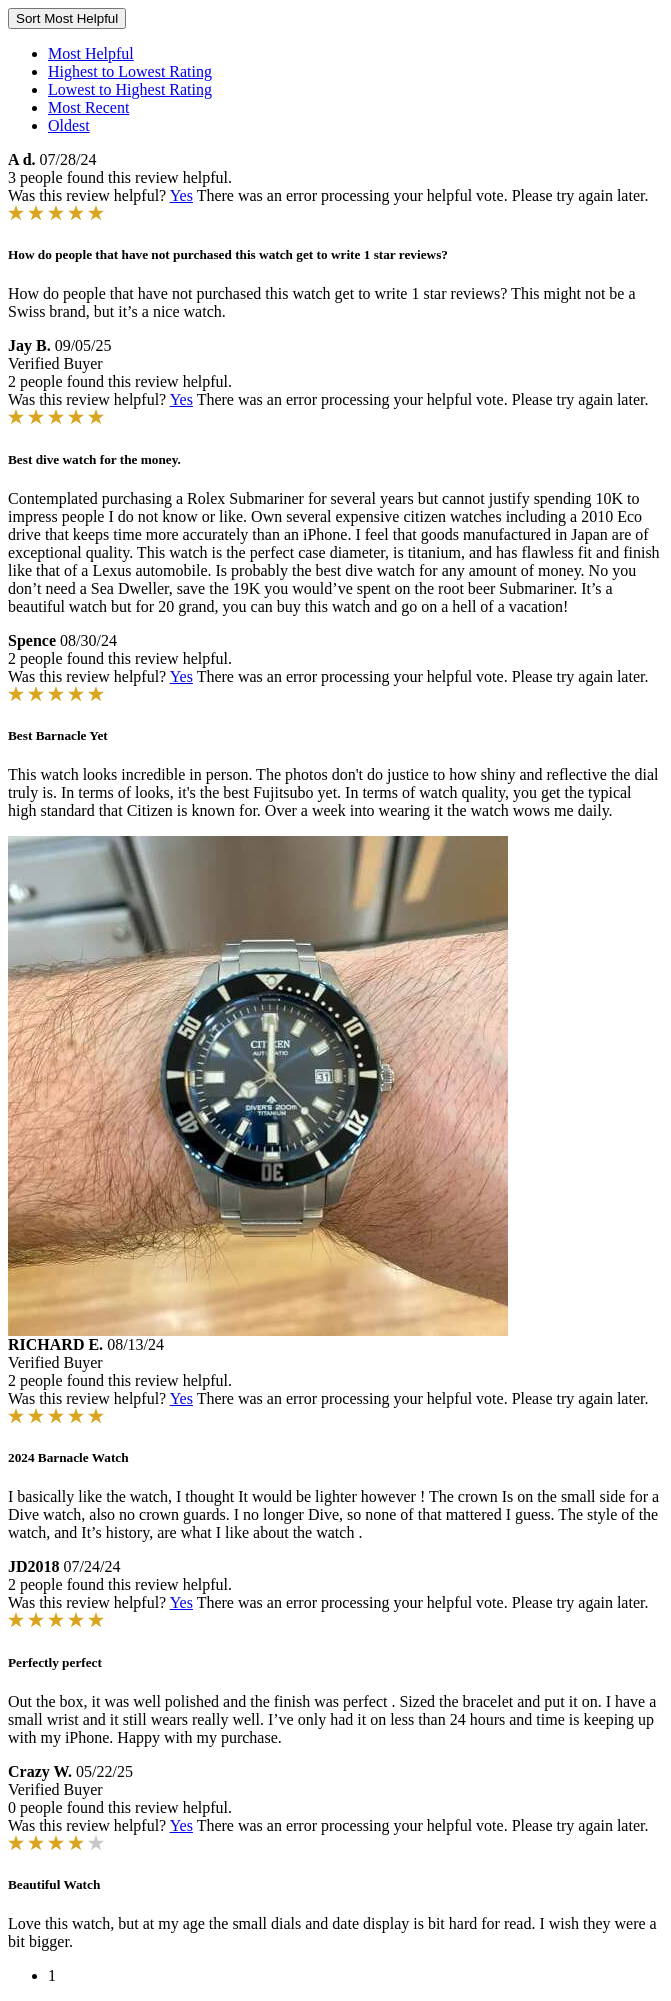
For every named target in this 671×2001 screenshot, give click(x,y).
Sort (67, 18)
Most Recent (88, 107)
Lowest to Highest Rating (130, 89)
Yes (181, 195)
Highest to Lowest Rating (130, 71)
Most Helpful (91, 53)
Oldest (69, 125)
